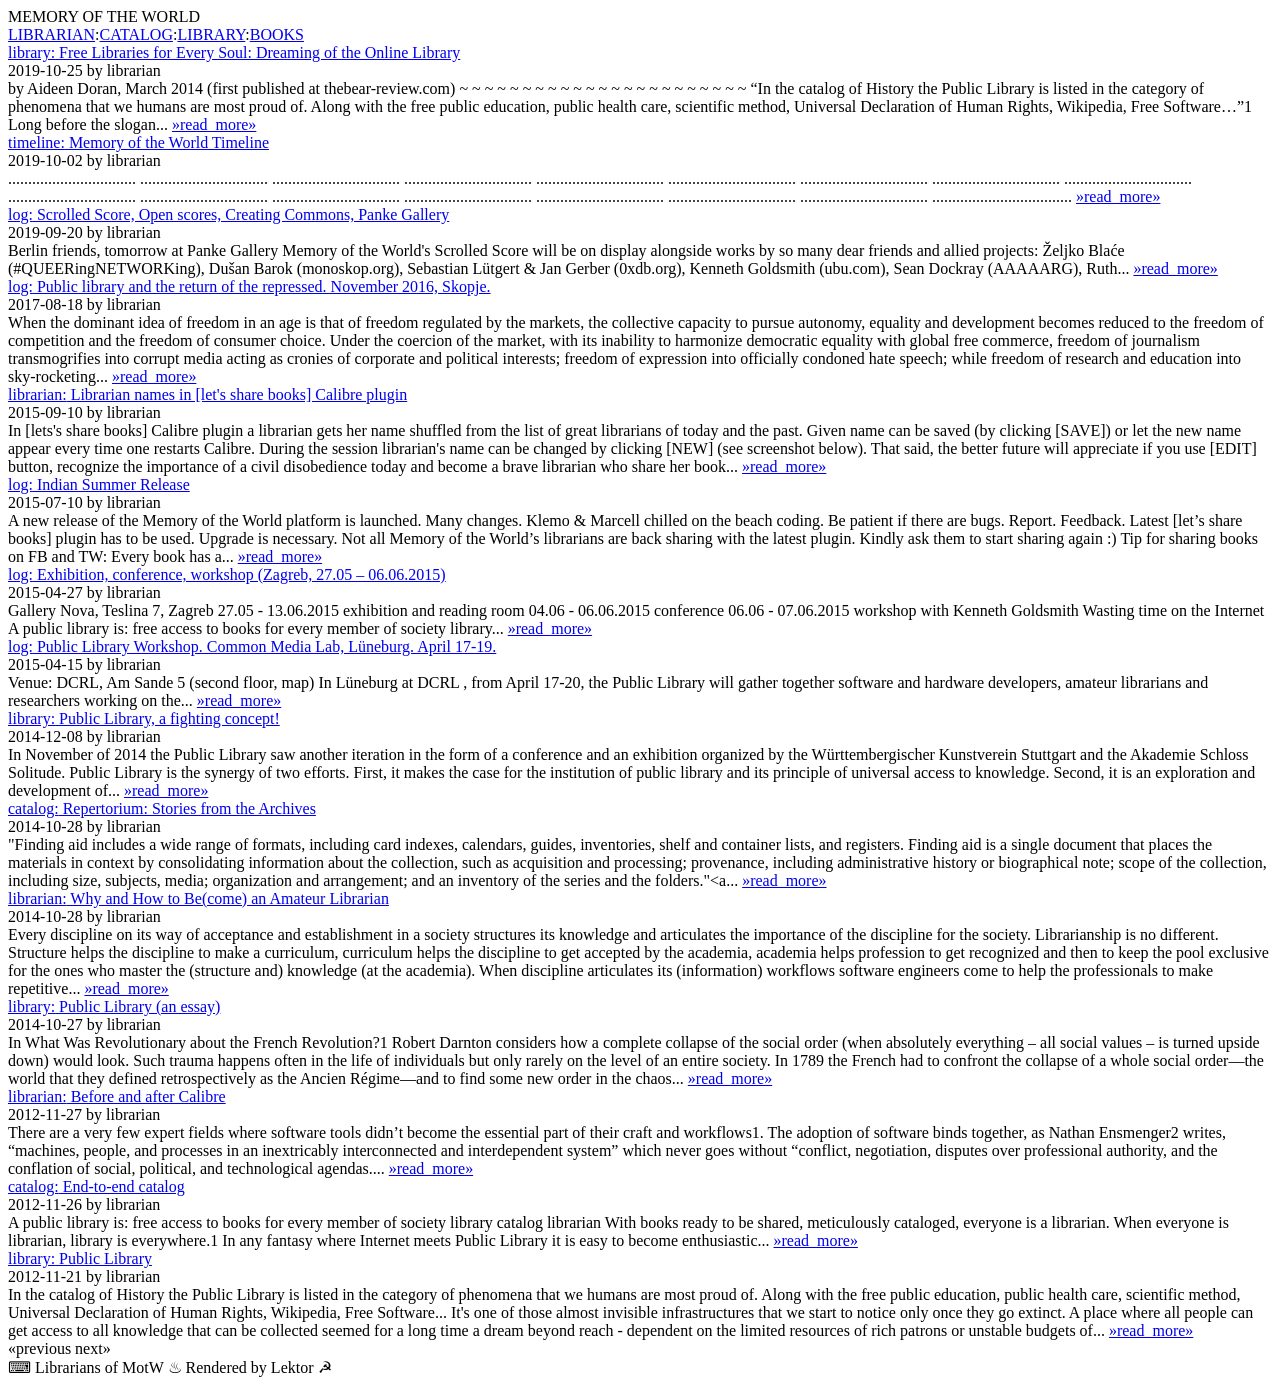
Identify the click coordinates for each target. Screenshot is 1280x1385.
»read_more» (214, 124)
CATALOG (136, 34)
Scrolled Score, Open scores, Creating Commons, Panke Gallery (228, 214)
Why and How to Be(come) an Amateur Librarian (198, 898)
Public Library (80, 1258)
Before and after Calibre (117, 1096)
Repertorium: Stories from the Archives (162, 808)
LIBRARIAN (51, 34)
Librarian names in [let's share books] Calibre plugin (207, 394)
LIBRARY (211, 34)
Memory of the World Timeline (138, 142)
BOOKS (277, 34)
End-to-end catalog (96, 1186)
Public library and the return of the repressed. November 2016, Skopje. (249, 286)
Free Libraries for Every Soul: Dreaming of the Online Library (234, 52)
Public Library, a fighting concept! (144, 718)
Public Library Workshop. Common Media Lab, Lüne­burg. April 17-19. (252, 646)
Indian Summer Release (99, 484)
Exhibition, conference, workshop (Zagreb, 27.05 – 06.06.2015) (227, 574)
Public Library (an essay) (114, 1006)
